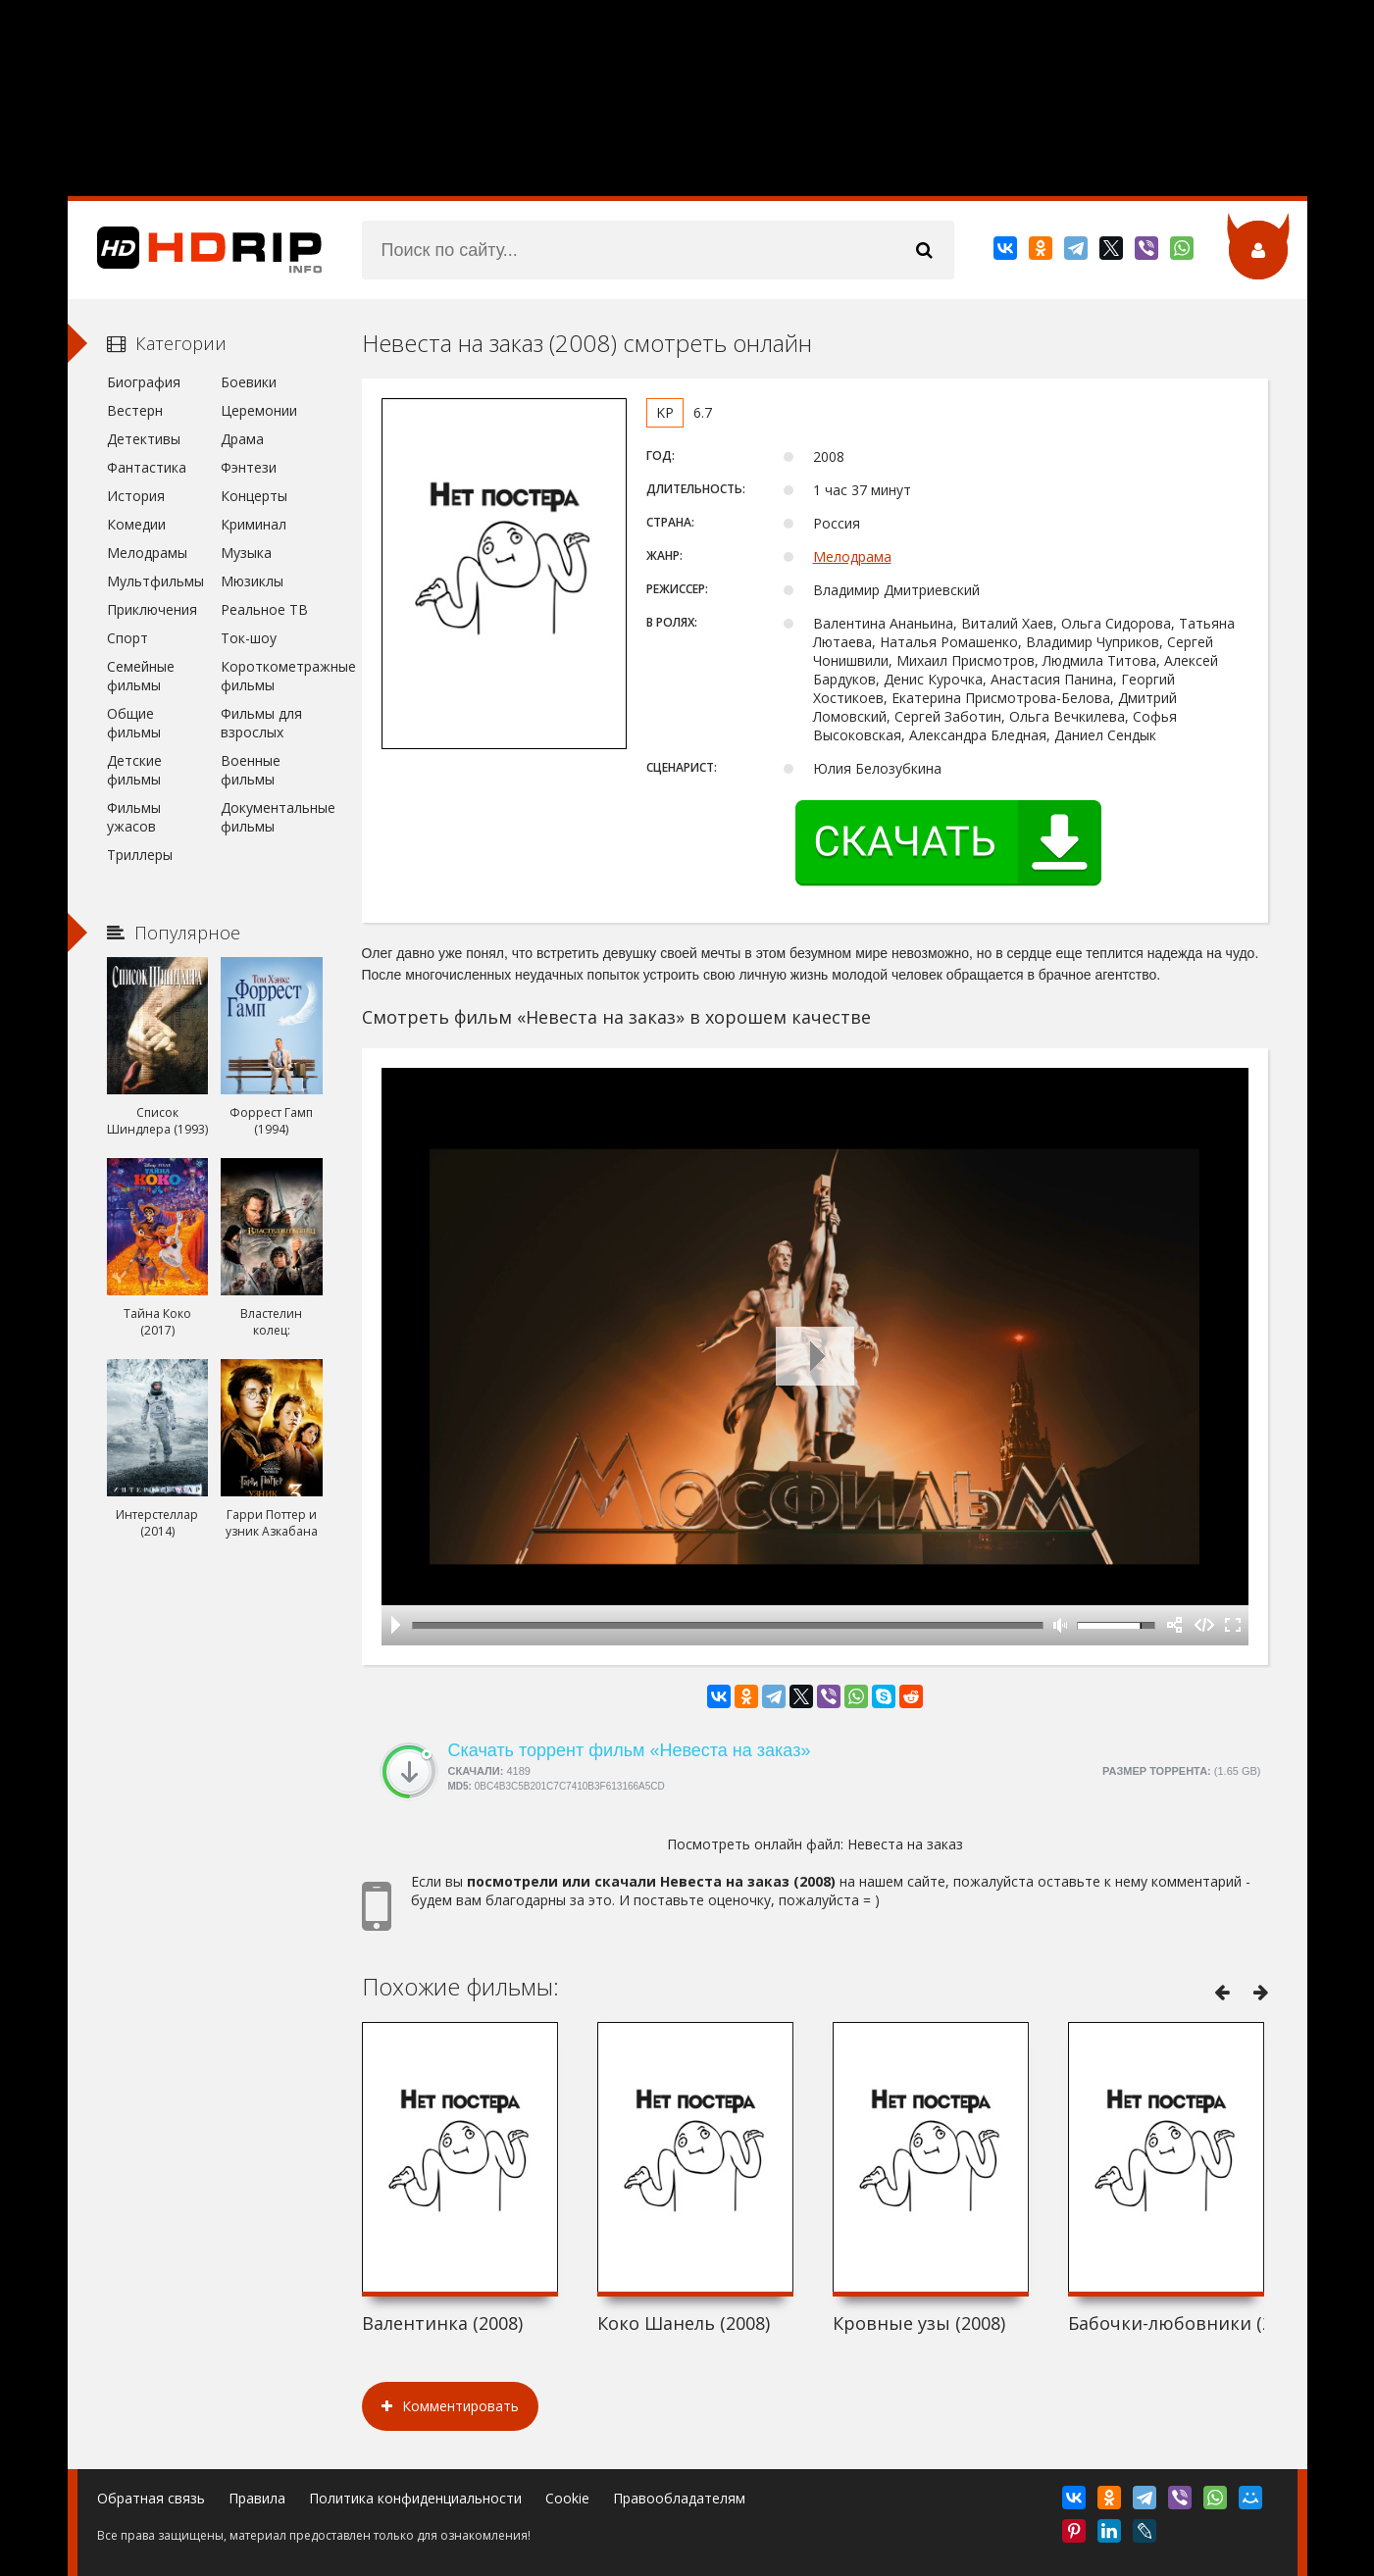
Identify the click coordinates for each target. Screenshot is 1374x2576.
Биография (143, 382)
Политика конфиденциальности (415, 2498)
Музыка (246, 552)
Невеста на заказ (905, 1844)
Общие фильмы (134, 722)
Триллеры (140, 854)
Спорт (127, 638)
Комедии (136, 524)
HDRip (195, 250)
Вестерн (135, 410)
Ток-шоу (249, 638)
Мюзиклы (252, 581)
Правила (257, 2498)
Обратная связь (151, 2498)
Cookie (567, 2498)
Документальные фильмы (271, 816)
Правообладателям (679, 2498)
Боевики (249, 382)
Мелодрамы (147, 552)
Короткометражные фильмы (271, 675)
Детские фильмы (134, 769)
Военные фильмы (250, 769)
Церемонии (259, 410)
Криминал (253, 524)
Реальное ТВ (264, 609)
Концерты (254, 495)
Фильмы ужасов (134, 816)
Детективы (143, 438)
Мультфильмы (155, 581)
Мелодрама (852, 556)
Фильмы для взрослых (261, 722)
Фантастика (146, 467)
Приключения (152, 609)
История (136, 495)
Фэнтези (249, 467)
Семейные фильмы (141, 675)
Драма (242, 438)
